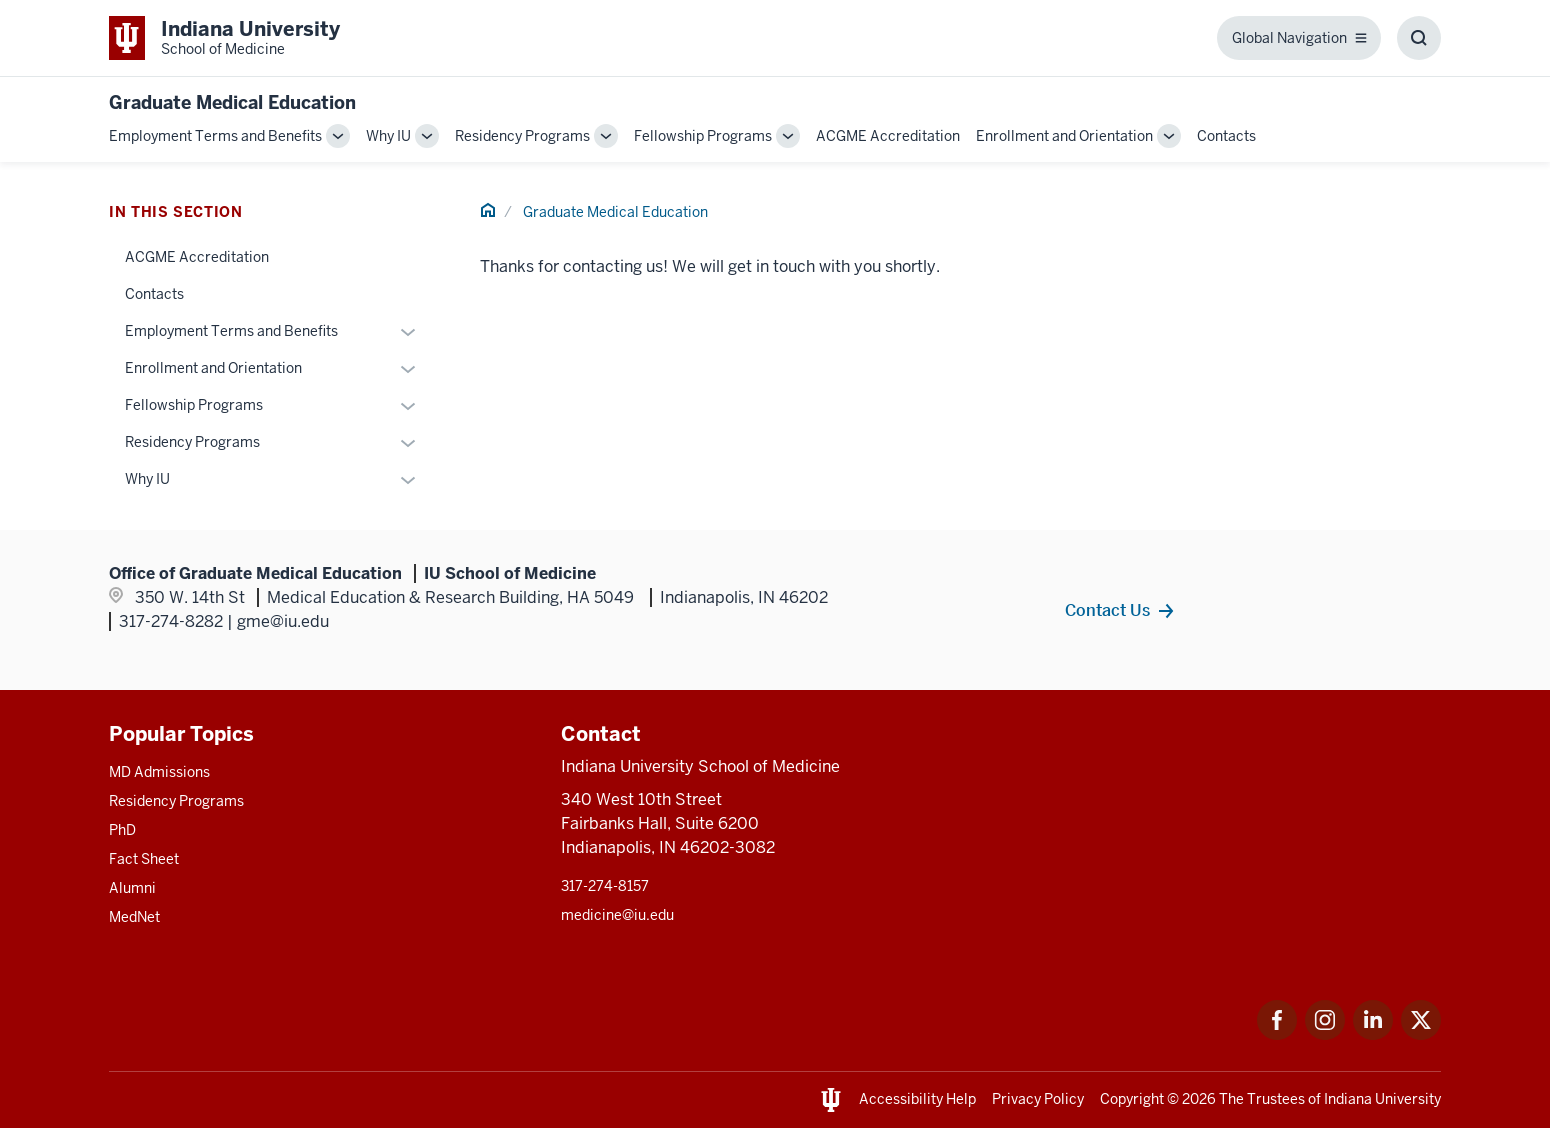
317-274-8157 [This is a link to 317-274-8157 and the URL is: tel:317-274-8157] (605, 886)
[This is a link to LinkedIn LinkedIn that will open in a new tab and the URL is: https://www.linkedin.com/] (1373, 1034)
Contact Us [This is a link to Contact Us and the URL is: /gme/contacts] (1107, 610)
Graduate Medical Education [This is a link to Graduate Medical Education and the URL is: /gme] (615, 212)
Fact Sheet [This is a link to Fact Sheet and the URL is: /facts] (144, 859)
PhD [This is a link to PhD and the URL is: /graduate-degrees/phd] (122, 830)
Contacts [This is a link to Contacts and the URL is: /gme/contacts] (1226, 136)
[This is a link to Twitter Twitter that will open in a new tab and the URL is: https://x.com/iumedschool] (1421, 1034)
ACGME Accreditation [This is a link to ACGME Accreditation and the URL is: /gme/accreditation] (888, 136)
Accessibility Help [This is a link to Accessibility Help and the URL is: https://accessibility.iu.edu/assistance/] (917, 1099)
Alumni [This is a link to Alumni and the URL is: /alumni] (132, 888)
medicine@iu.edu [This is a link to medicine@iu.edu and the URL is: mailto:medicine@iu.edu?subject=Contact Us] (617, 915)
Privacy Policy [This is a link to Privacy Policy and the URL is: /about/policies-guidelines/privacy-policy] (1038, 1099)
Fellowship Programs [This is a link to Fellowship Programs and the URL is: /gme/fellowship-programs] (703, 136)
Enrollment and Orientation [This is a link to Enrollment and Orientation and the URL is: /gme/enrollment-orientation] (1064, 136)
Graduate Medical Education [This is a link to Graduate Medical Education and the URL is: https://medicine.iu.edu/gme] (232, 102)
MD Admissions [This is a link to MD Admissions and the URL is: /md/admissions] (159, 772)
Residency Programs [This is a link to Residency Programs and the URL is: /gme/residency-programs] (522, 136)
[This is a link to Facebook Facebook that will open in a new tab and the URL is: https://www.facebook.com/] (1277, 1034)
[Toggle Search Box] (1419, 38)
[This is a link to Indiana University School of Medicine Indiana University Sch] (224, 38)
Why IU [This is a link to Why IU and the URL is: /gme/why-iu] (388, 136)
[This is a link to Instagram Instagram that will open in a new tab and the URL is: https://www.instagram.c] (1325, 1034)
